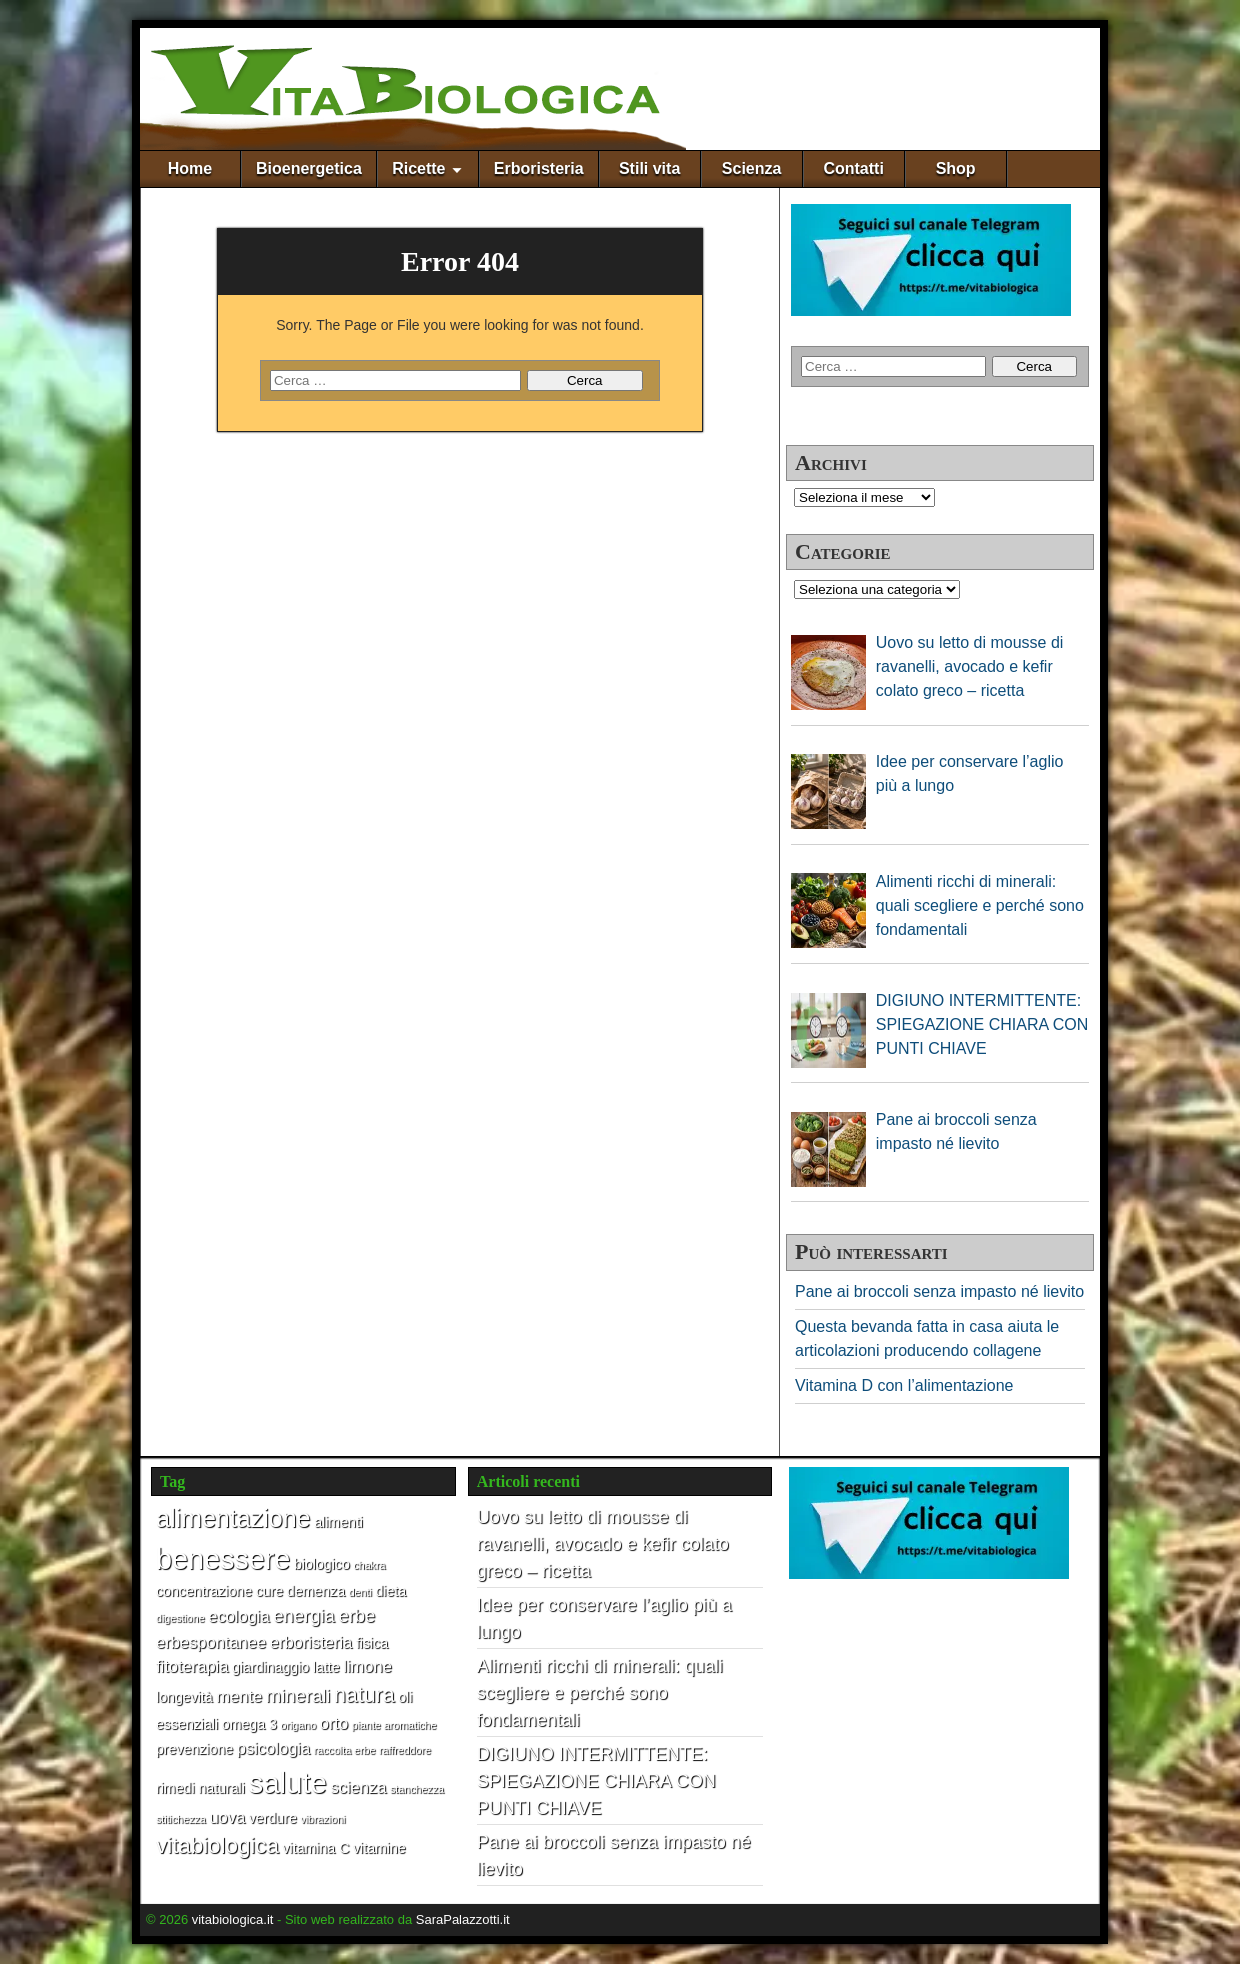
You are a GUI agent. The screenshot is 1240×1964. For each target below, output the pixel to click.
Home (190, 168)
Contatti (853, 168)
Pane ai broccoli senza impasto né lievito (939, 1291)
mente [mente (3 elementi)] (239, 1696)
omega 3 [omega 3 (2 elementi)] (249, 1724)
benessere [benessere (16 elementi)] (223, 1559)
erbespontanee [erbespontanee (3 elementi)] (211, 1642)
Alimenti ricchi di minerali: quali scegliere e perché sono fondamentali (600, 1693)
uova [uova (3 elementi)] (227, 1817)
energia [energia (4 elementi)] (304, 1615)
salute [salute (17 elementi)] (288, 1782)
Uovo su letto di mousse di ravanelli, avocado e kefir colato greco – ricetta (603, 1544)
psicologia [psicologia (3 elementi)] (273, 1748)
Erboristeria (539, 168)
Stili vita (649, 168)
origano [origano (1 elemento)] (299, 1725)
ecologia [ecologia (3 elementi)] (238, 1616)
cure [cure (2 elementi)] (270, 1591)
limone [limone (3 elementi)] (367, 1666)
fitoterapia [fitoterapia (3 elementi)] (192, 1666)
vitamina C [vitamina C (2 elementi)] (316, 1848)
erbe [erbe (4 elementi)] (356, 1615)
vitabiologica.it (233, 1919)
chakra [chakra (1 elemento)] (369, 1565)
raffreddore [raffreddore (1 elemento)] (405, 1750)
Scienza (752, 168)
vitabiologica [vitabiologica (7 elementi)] (217, 1845)
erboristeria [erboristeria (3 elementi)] (311, 1642)
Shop (956, 168)
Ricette (418, 168)
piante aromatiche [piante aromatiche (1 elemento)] (394, 1725)
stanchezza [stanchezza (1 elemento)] (417, 1789)
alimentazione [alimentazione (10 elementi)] (233, 1518)
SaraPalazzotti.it (463, 1919)
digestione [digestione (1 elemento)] (180, 1618)
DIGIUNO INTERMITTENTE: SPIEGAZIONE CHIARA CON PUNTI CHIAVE (596, 1781)
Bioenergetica (309, 168)
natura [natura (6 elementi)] (364, 1695)
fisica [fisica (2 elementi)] (372, 1643)
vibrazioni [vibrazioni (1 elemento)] (322, 1819)
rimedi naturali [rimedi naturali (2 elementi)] (200, 1788)
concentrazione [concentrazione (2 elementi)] (204, 1591)
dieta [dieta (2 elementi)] (390, 1591)
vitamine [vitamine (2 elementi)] (379, 1848)
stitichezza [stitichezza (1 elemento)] (181, 1819)
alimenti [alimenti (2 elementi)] (338, 1522)
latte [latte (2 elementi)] (326, 1667)
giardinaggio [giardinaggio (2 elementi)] (270, 1667)
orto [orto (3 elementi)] (334, 1723)
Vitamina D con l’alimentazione (904, 1385)
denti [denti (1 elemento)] (360, 1592)
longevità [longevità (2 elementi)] (184, 1697)
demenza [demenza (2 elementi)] (316, 1591)
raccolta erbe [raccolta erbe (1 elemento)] (345, 1750)
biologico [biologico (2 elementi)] (322, 1564)
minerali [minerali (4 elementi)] (298, 1695)
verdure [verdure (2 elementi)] (273, 1818)
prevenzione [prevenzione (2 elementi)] (194, 1749)
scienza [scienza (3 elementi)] (358, 1787)
